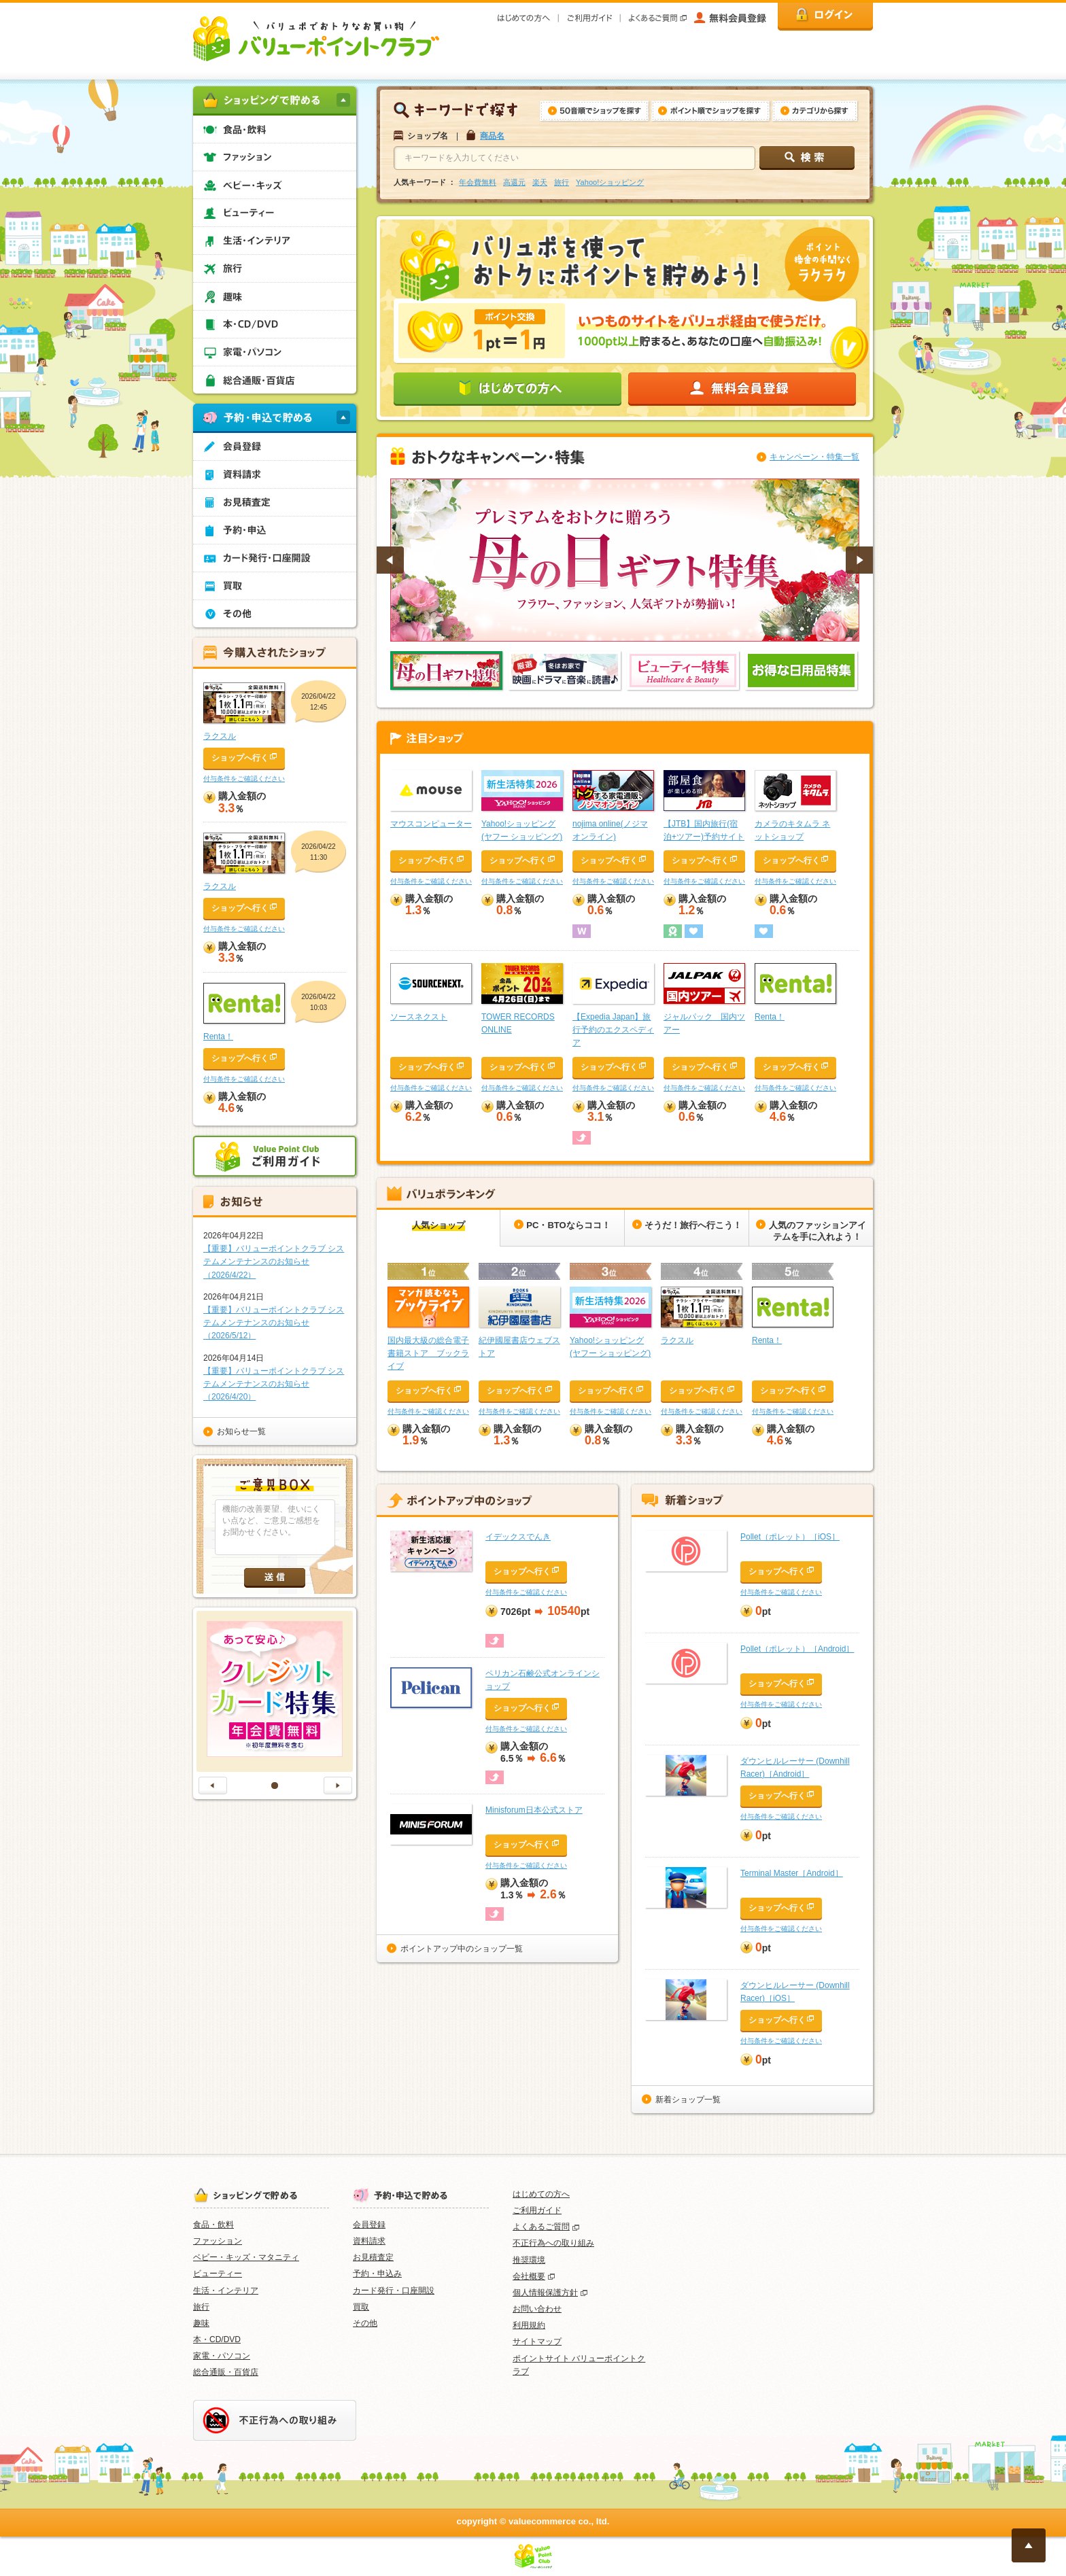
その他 (365, 2323)
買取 (361, 2307)
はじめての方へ (541, 2194)
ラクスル (677, 1340)
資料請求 (369, 2241)
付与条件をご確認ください (431, 881)
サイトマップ (537, 2341)
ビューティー (217, 2273)
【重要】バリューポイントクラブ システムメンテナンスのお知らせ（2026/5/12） (273, 1322)
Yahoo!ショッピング (610, 182)
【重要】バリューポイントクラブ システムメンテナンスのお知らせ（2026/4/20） (273, 1384)
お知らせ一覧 (241, 1431)
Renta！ (770, 1017)
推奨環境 (529, 2260)
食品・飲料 (213, 2224)
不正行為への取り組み (553, 2243)
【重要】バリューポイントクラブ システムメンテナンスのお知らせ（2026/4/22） (273, 1261)
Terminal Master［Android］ (791, 1873)
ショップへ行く (426, 860)
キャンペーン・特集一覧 (814, 457)
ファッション (217, 2241)
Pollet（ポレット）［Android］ (797, 1649)
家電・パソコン (221, 2356)
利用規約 (529, 2325)
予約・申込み (377, 2273)
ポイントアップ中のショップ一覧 (461, 1948)
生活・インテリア (225, 2290)
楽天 (539, 182)
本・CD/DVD (217, 2339)
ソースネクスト (418, 1017)
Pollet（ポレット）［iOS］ (790, 1537)
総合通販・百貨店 (225, 2372)
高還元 (514, 182)
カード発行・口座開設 (393, 2290)
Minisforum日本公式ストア (534, 1810)
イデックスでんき (518, 1537)
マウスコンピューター (431, 824)
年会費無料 (477, 182)
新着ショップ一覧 (688, 2099)
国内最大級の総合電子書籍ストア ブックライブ (428, 1353)
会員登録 (369, 2224)
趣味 (201, 2323)
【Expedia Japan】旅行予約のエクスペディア (613, 1029)
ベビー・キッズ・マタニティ (246, 2257)
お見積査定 (373, 2257)
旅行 (561, 182)
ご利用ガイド (537, 2210)
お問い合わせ (537, 2309)
